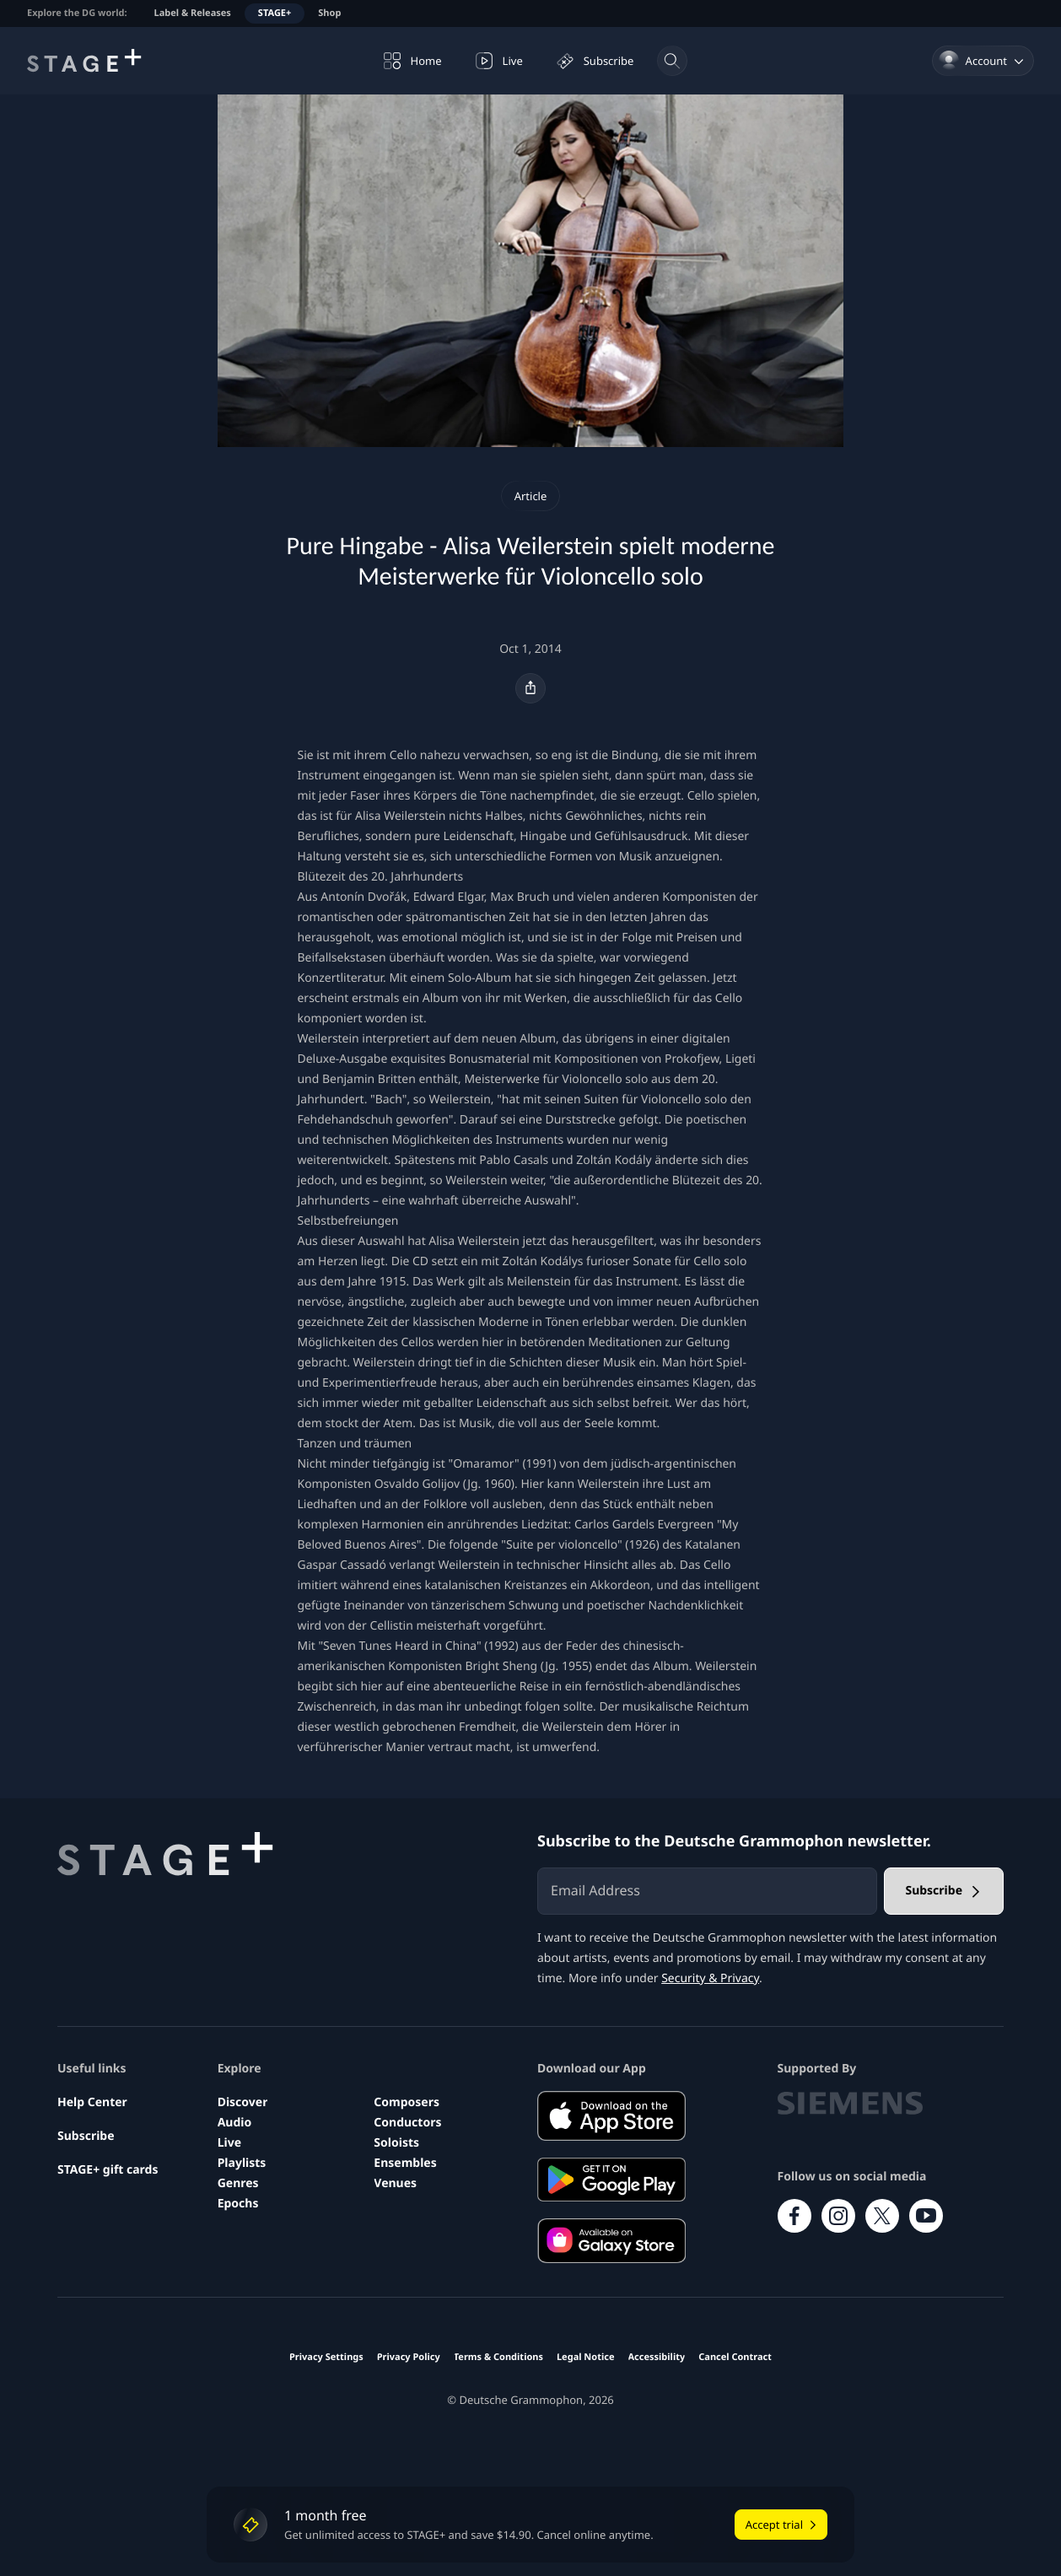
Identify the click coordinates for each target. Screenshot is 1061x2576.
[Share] (530, 688)
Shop (329, 13)
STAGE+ (274, 13)
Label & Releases (192, 13)
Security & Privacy (710, 1978)
